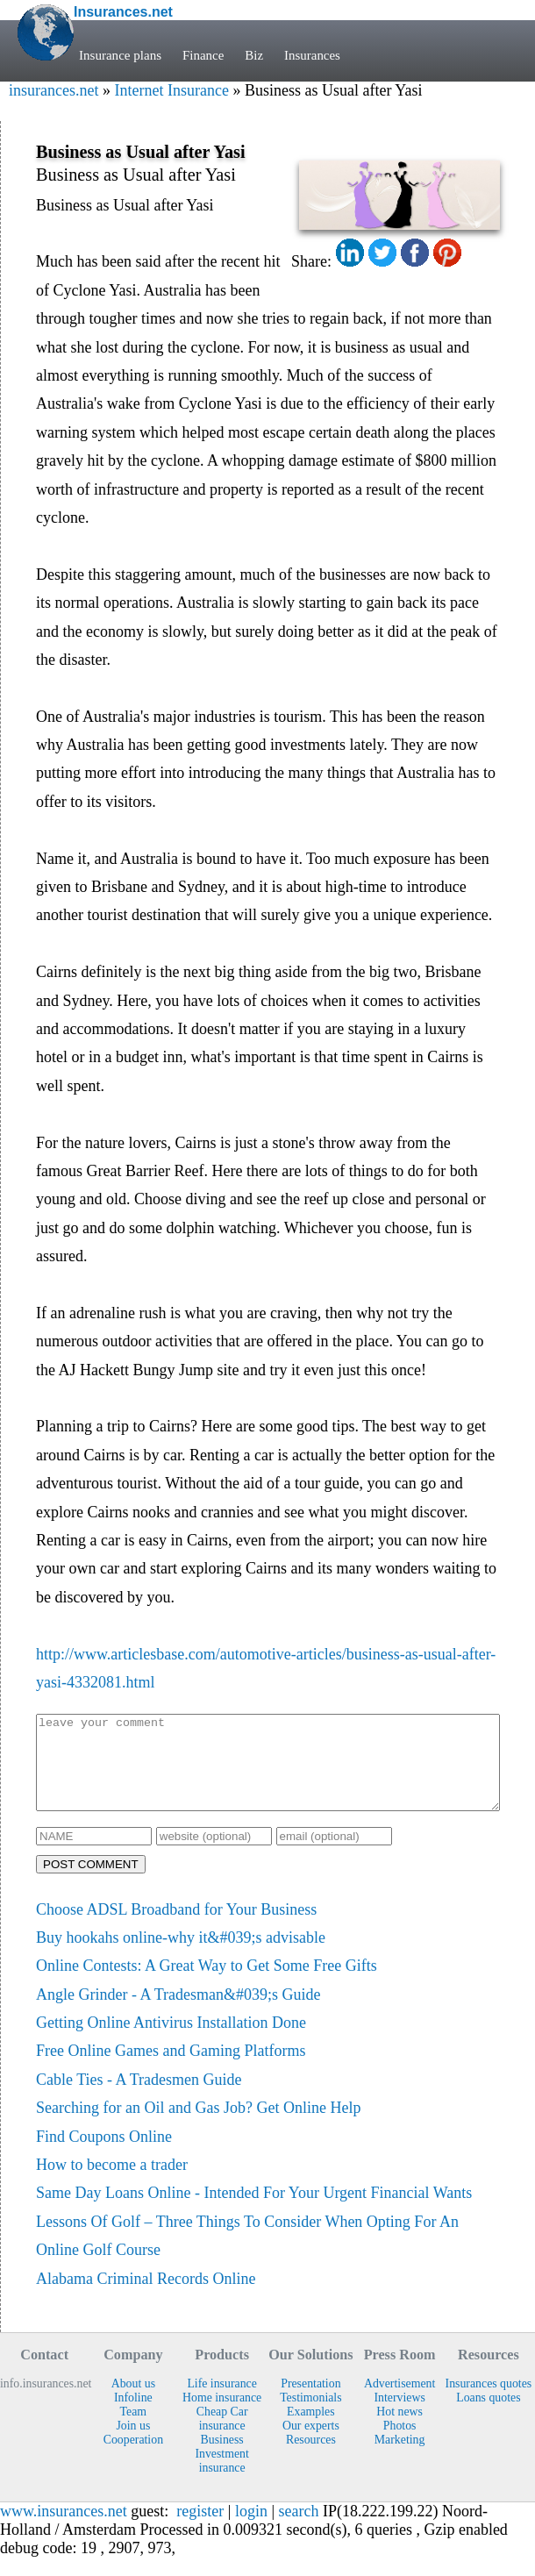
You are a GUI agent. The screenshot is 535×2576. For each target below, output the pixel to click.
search (299, 2529)
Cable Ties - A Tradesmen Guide (139, 2098)
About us (133, 2401)
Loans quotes (488, 2416)
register (200, 2529)
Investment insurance (221, 2479)
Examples (311, 2430)
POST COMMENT (91, 1882)
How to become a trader (112, 2183)
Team (133, 2430)
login (251, 2529)
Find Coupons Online (104, 2155)
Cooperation (133, 2458)
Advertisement (399, 2401)
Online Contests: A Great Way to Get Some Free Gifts (206, 1984)
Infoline (133, 2416)
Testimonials (310, 2416)
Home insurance (221, 2416)
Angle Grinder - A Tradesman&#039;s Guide (178, 2013)
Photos (400, 2444)
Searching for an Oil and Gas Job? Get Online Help (198, 2126)
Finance (203, 55)
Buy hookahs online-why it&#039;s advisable (180, 1956)
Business (222, 2458)
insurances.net (53, 90)
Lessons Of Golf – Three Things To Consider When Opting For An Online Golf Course (247, 2254)
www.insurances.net (63, 2529)
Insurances (313, 55)
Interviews (399, 2416)
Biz (255, 55)
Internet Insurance (171, 90)
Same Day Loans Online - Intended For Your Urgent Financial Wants (254, 2211)
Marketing (399, 2458)
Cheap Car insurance (222, 2437)
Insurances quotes (489, 2401)
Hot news (399, 2430)
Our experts (310, 2444)
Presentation (310, 2401)
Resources (311, 2458)
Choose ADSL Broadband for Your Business (176, 1928)
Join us (133, 2444)
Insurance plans (120, 55)
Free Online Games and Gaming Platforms (170, 2069)
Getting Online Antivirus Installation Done (171, 2041)
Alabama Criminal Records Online (145, 2297)
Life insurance (221, 2401)
